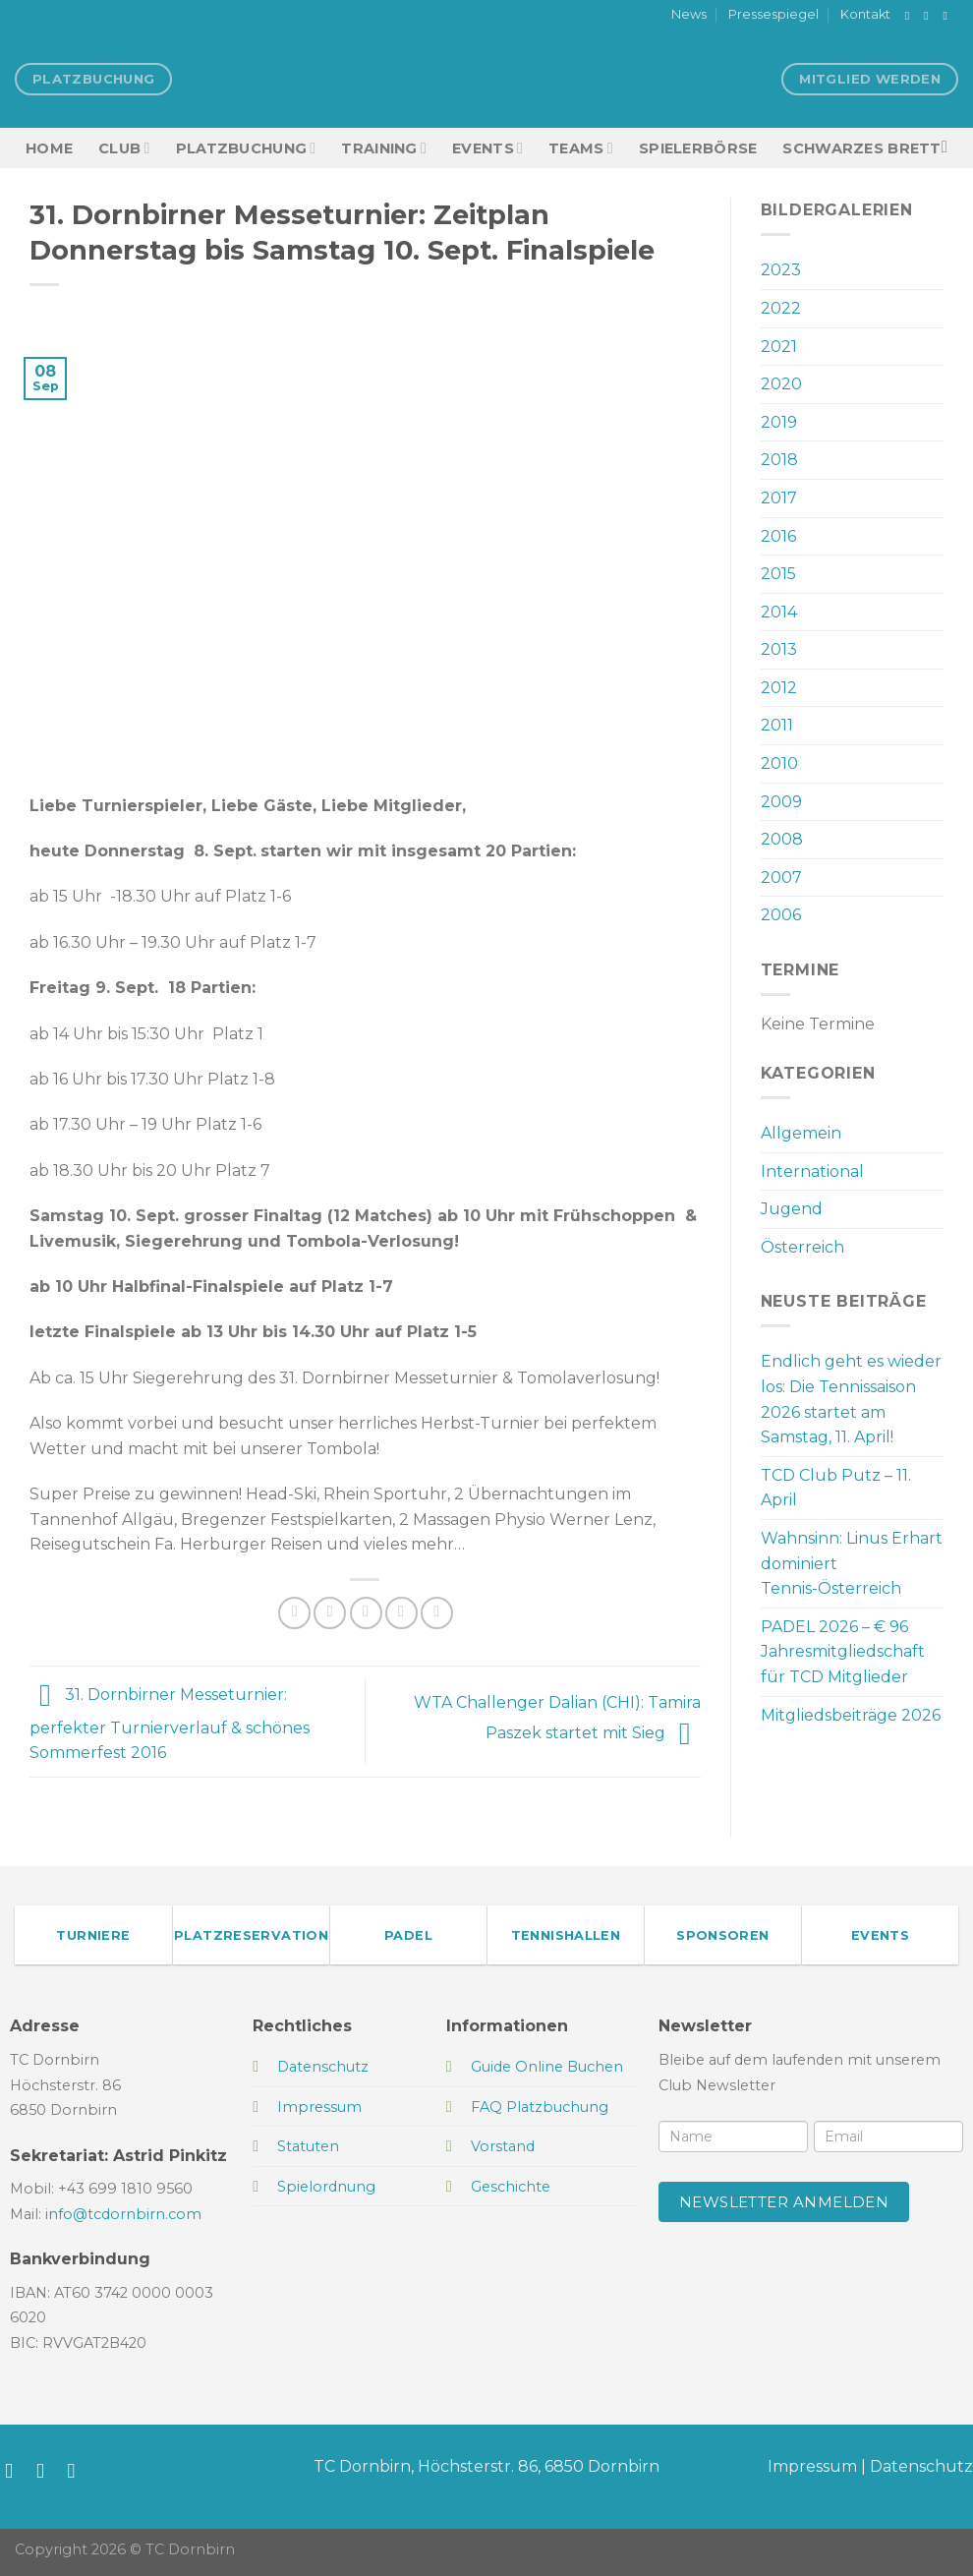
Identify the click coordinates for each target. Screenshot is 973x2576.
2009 (781, 801)
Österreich (802, 1247)
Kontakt (865, 14)
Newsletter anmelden (784, 2202)
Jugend (792, 1209)
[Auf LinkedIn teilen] (437, 1613)
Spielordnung (326, 2186)
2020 (781, 384)
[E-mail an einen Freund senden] (366, 1613)
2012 (779, 687)
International (812, 1171)
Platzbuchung (246, 148)
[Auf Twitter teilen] (330, 1613)
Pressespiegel (773, 14)
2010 (779, 763)
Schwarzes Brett (861, 148)
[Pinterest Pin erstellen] (401, 1613)
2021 (779, 346)
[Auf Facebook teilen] (294, 1613)
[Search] (950, 148)
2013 (779, 649)
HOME (49, 148)
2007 (781, 877)
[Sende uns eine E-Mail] (948, 16)
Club (123, 148)
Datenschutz (921, 2466)
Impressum (812, 2466)
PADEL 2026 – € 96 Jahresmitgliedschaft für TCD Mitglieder (843, 1651)
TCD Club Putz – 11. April (836, 1488)
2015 (778, 573)
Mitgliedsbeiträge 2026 (851, 1715)
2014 (779, 612)
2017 (779, 498)
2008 (782, 839)
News (689, 14)
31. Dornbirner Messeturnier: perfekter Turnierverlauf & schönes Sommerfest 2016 (169, 1724)
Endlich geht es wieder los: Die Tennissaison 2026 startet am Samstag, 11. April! (851, 1399)
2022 (781, 308)
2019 (779, 422)
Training (384, 148)
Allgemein (801, 1133)
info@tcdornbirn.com (123, 2214)
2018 (779, 459)
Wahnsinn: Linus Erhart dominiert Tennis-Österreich (852, 1563)
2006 (781, 915)
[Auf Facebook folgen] (911, 16)
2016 (778, 536)
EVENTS (487, 148)
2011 (777, 725)
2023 (781, 270)
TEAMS (580, 148)
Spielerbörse (698, 148)
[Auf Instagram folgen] (930, 16)
